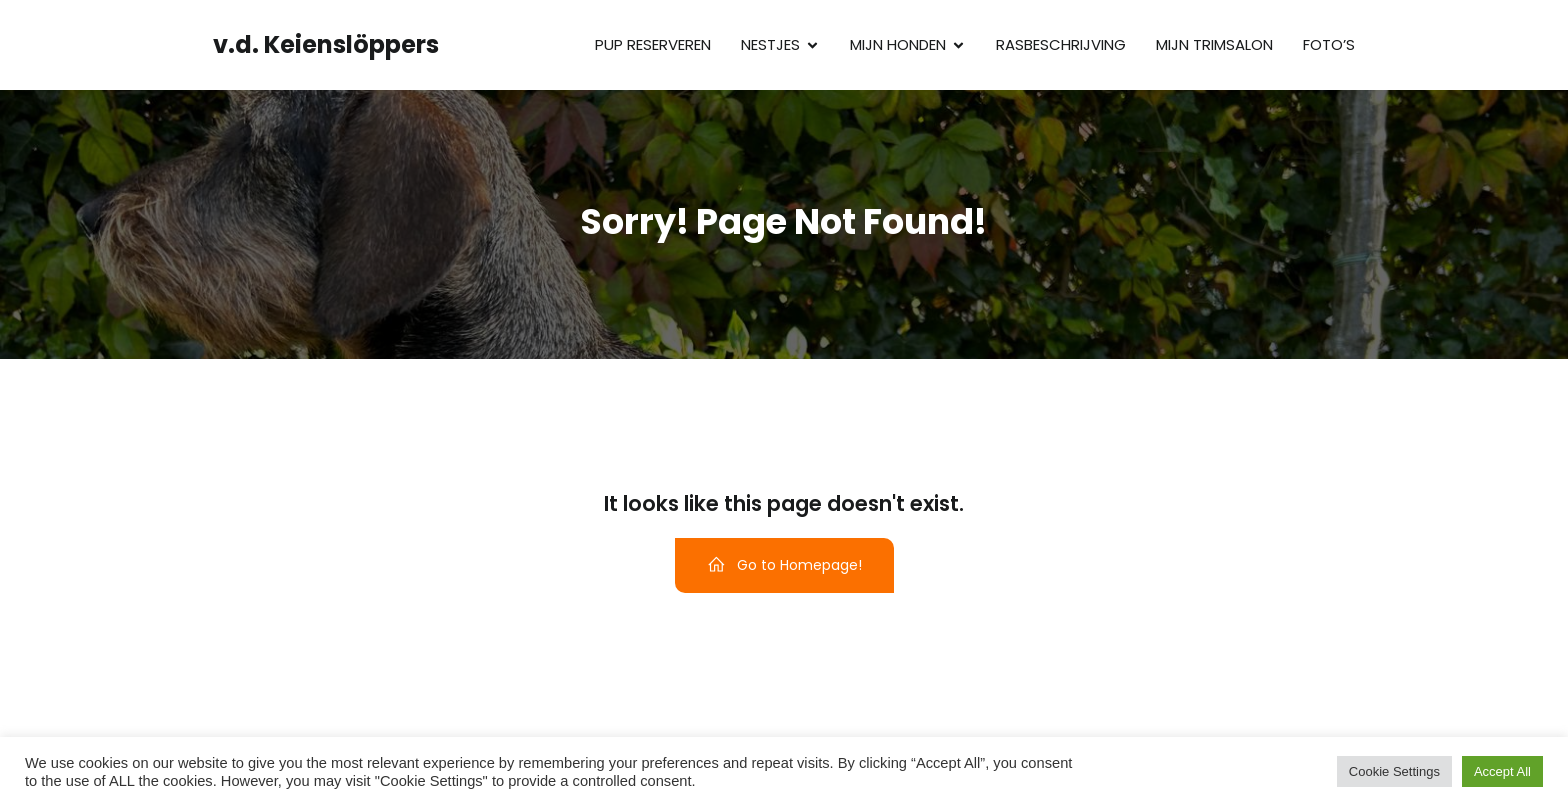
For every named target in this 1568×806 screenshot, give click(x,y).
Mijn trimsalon (1214, 44)
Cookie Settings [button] (1394, 771)
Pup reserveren (653, 44)
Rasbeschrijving (1061, 44)
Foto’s (1329, 44)
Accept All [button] (1502, 771)
